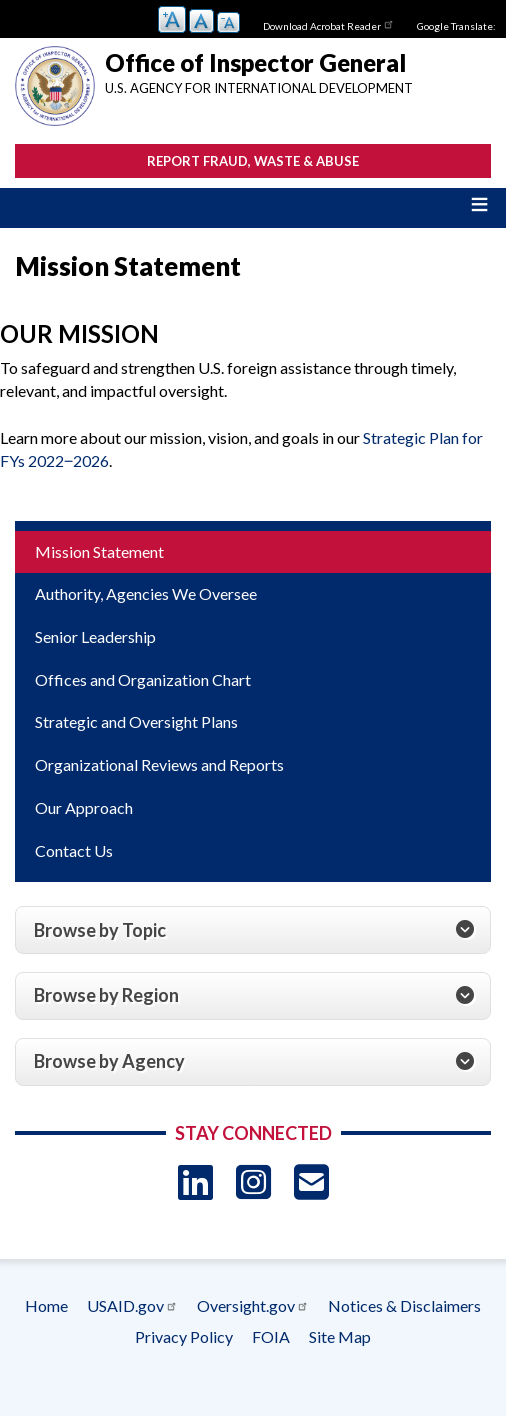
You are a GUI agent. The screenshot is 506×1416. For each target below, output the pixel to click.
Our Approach (84, 807)
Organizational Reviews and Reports (159, 764)
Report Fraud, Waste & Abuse (253, 161)
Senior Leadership (95, 636)
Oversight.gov (253, 1305)
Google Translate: (456, 26)
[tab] (253, 930)
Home (46, 1305)
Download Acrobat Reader (329, 24)
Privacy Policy (184, 1336)
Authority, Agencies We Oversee (146, 593)
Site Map (340, 1336)
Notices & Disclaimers (404, 1305)
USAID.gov (132, 1305)
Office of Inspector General (255, 62)
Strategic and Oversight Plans (136, 721)
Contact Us (74, 850)
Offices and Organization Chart (143, 679)
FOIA (271, 1336)
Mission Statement (99, 551)
